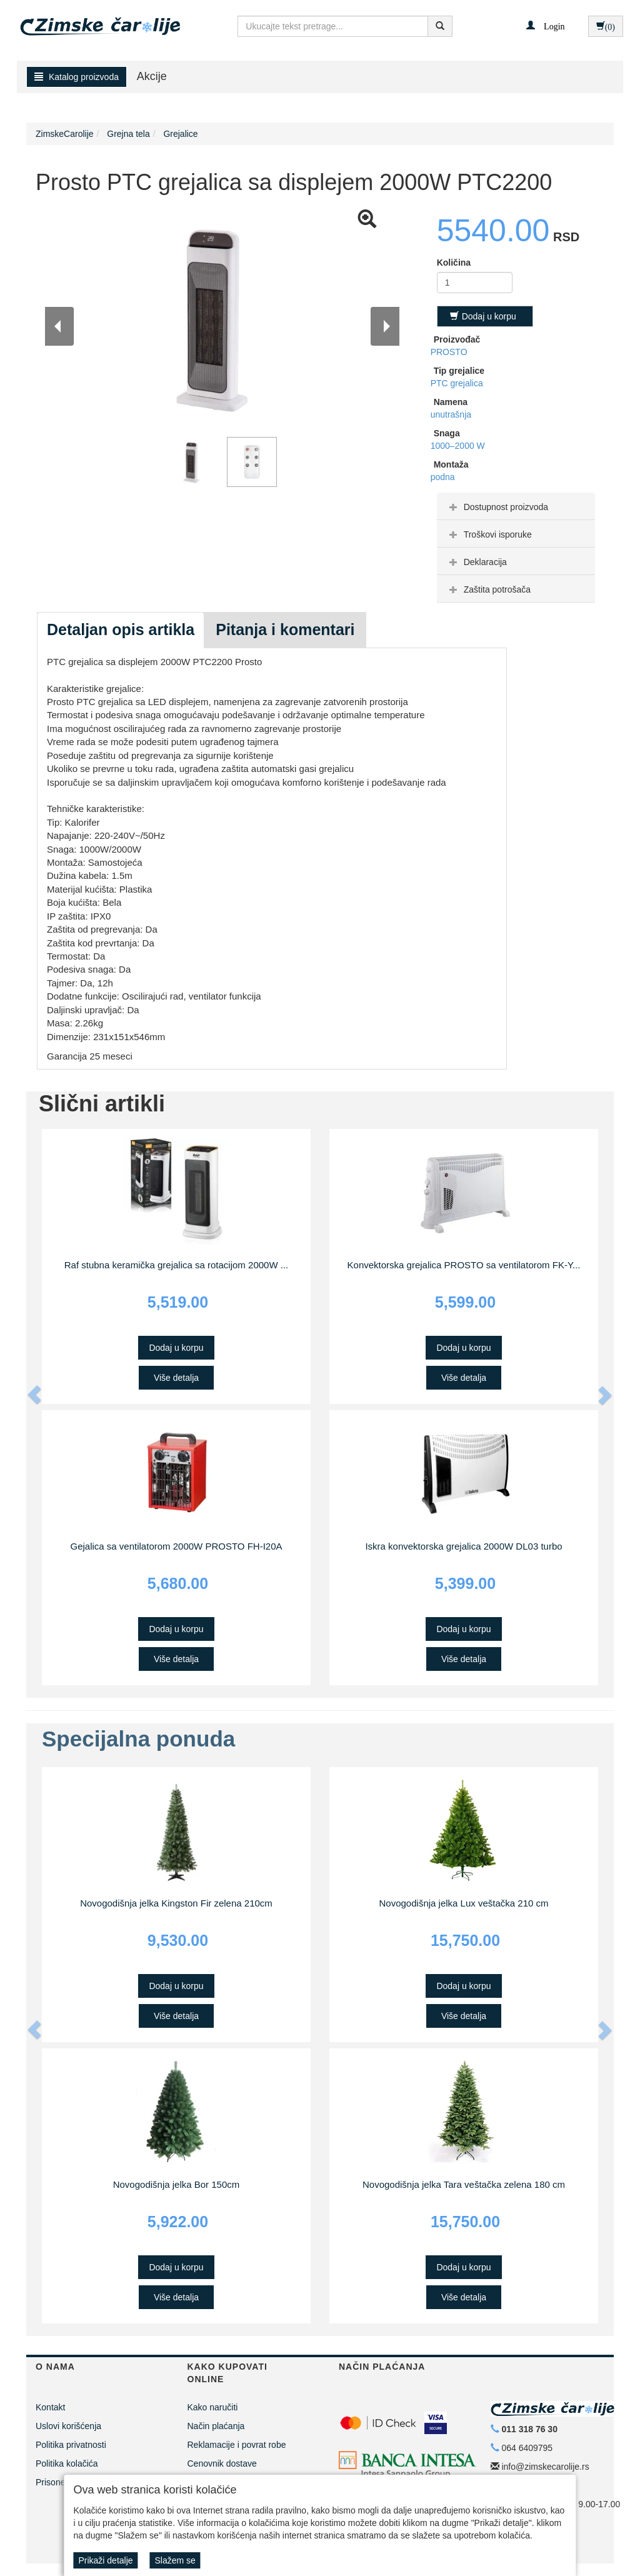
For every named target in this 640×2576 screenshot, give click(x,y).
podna (443, 477)
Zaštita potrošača (488, 589)
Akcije (152, 76)
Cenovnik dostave (222, 2463)
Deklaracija (476, 562)
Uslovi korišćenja (68, 2426)
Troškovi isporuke (489, 534)
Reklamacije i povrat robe (237, 2445)
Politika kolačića (67, 2463)
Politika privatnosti (71, 2445)
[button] (545, 26)
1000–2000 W (458, 446)
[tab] (516, 506)
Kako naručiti (213, 2407)
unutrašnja (451, 414)
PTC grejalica (457, 383)
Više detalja (176, 1378)
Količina (454, 263)
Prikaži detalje (105, 2560)
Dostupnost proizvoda (497, 507)
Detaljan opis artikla (120, 629)
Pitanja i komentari (285, 629)
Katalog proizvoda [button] (76, 77)
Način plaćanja (216, 2426)
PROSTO (449, 352)
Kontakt (50, 2407)
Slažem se (174, 2560)
